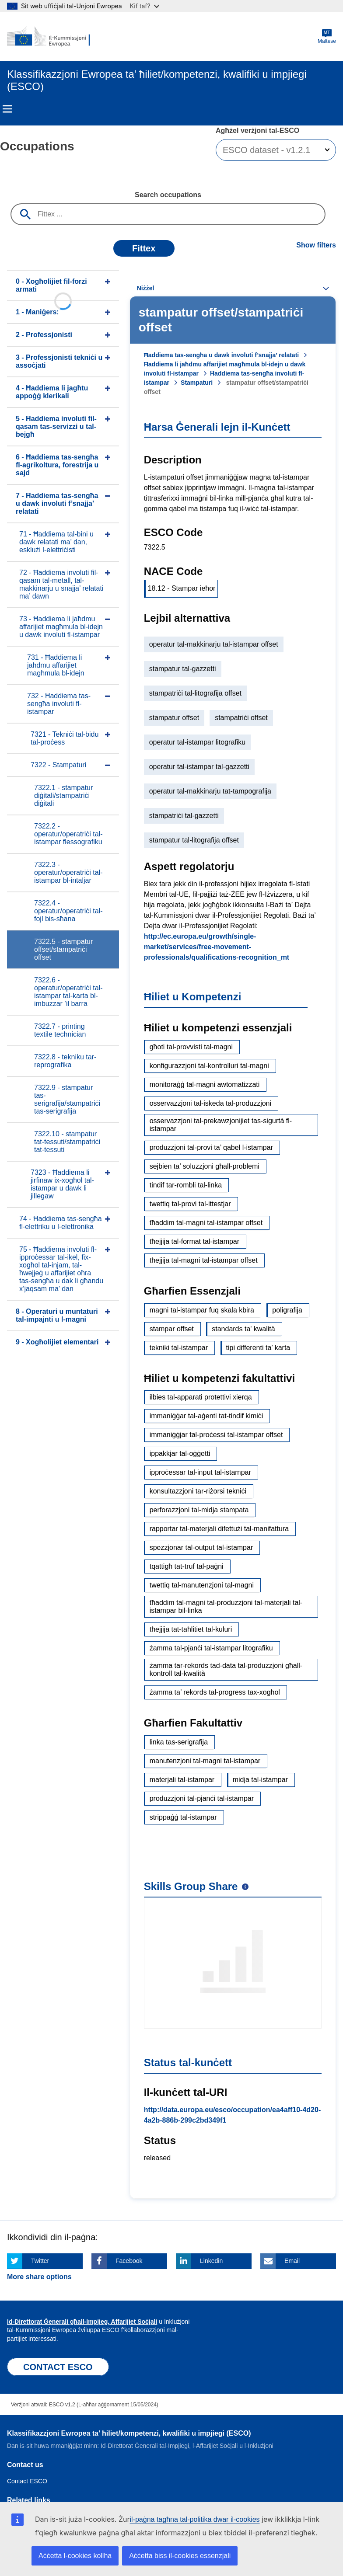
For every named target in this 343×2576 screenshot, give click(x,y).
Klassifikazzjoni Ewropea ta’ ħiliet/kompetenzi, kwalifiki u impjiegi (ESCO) (129, 2433)
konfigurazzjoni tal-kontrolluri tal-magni (209, 1065)
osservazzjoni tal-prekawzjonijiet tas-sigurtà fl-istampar (221, 1124)
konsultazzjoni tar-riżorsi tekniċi (198, 1491)
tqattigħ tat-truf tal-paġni (187, 1566)
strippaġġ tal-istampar (183, 1817)
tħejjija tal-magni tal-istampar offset (204, 1260)
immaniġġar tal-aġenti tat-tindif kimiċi (206, 1416)
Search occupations (168, 194)
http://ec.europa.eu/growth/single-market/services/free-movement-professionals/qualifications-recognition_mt (217, 947)
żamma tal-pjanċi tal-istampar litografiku (211, 1648)
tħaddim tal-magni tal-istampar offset (206, 1222)
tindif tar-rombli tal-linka (186, 1185)
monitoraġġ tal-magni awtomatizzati (205, 1084)
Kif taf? (144, 6)
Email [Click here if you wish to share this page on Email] (292, 2260)
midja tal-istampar (260, 1779)
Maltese (327, 36)
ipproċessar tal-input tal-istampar (200, 1472)
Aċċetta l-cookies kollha (75, 2555)
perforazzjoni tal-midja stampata (199, 1510)
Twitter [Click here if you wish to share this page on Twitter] (40, 2260)
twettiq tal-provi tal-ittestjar (190, 1204)
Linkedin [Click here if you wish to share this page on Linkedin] (211, 2260)
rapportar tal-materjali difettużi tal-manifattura (219, 1528)
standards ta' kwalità (243, 1329)
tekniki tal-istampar (179, 1347)
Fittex (143, 248)
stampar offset (172, 1329)
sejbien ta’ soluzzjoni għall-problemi (204, 1166)
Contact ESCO (27, 2481)
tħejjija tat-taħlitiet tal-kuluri (191, 1629)
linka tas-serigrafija (179, 1742)
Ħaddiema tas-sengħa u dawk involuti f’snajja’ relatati (221, 355)
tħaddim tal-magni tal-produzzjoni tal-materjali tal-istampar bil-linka (226, 1606)
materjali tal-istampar (182, 1779)
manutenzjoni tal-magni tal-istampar (205, 1761)
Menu (7, 109)
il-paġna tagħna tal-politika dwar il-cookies (195, 2519)
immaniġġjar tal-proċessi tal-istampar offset (216, 1434)
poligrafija (287, 1310)
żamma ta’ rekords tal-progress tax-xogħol (215, 1692)
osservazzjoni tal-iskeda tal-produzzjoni (210, 1103)
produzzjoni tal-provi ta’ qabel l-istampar (211, 1147)
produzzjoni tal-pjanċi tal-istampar (202, 1798)
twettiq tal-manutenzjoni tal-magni (202, 1585)
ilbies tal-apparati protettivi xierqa (201, 1397)
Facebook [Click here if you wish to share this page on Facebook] (129, 2260)
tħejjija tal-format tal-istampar (194, 1241)
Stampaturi (197, 382)
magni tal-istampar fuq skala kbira (202, 1310)
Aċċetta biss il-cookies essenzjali (180, 2555)
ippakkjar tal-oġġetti (180, 1453)
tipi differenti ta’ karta (258, 1347)
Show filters (316, 245)
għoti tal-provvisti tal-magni (191, 1047)
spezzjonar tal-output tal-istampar (201, 1547)
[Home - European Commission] (49, 36)
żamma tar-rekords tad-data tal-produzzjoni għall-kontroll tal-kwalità (226, 1669)
